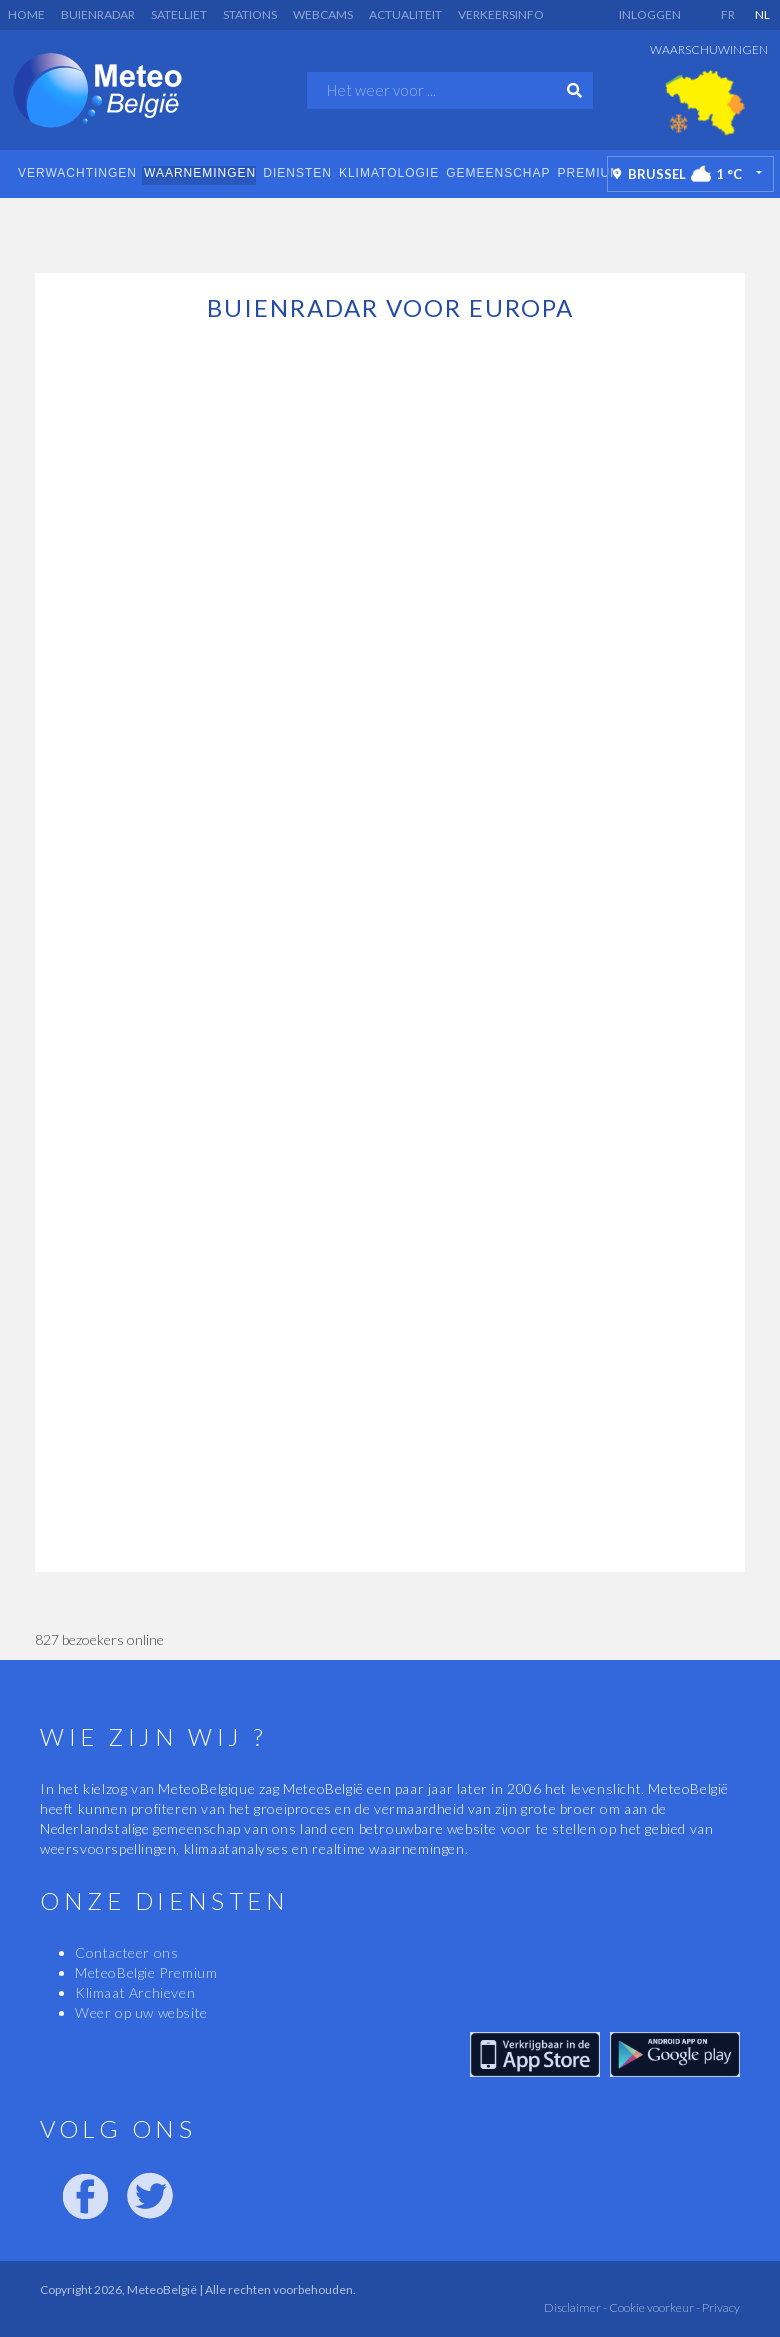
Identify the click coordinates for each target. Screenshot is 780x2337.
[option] (705, 103)
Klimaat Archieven (135, 1992)
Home (26, 14)
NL (762, 14)
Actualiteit (405, 14)
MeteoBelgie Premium (146, 1972)
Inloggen (650, 14)
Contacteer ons (126, 1952)
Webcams (323, 14)
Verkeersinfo (501, 14)
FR (728, 14)
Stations (250, 14)
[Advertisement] (390, 233)
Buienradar (98, 14)
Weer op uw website (141, 2012)
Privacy (720, 2307)
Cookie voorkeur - (653, 2307)
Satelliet (179, 14)
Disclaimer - (575, 2307)
